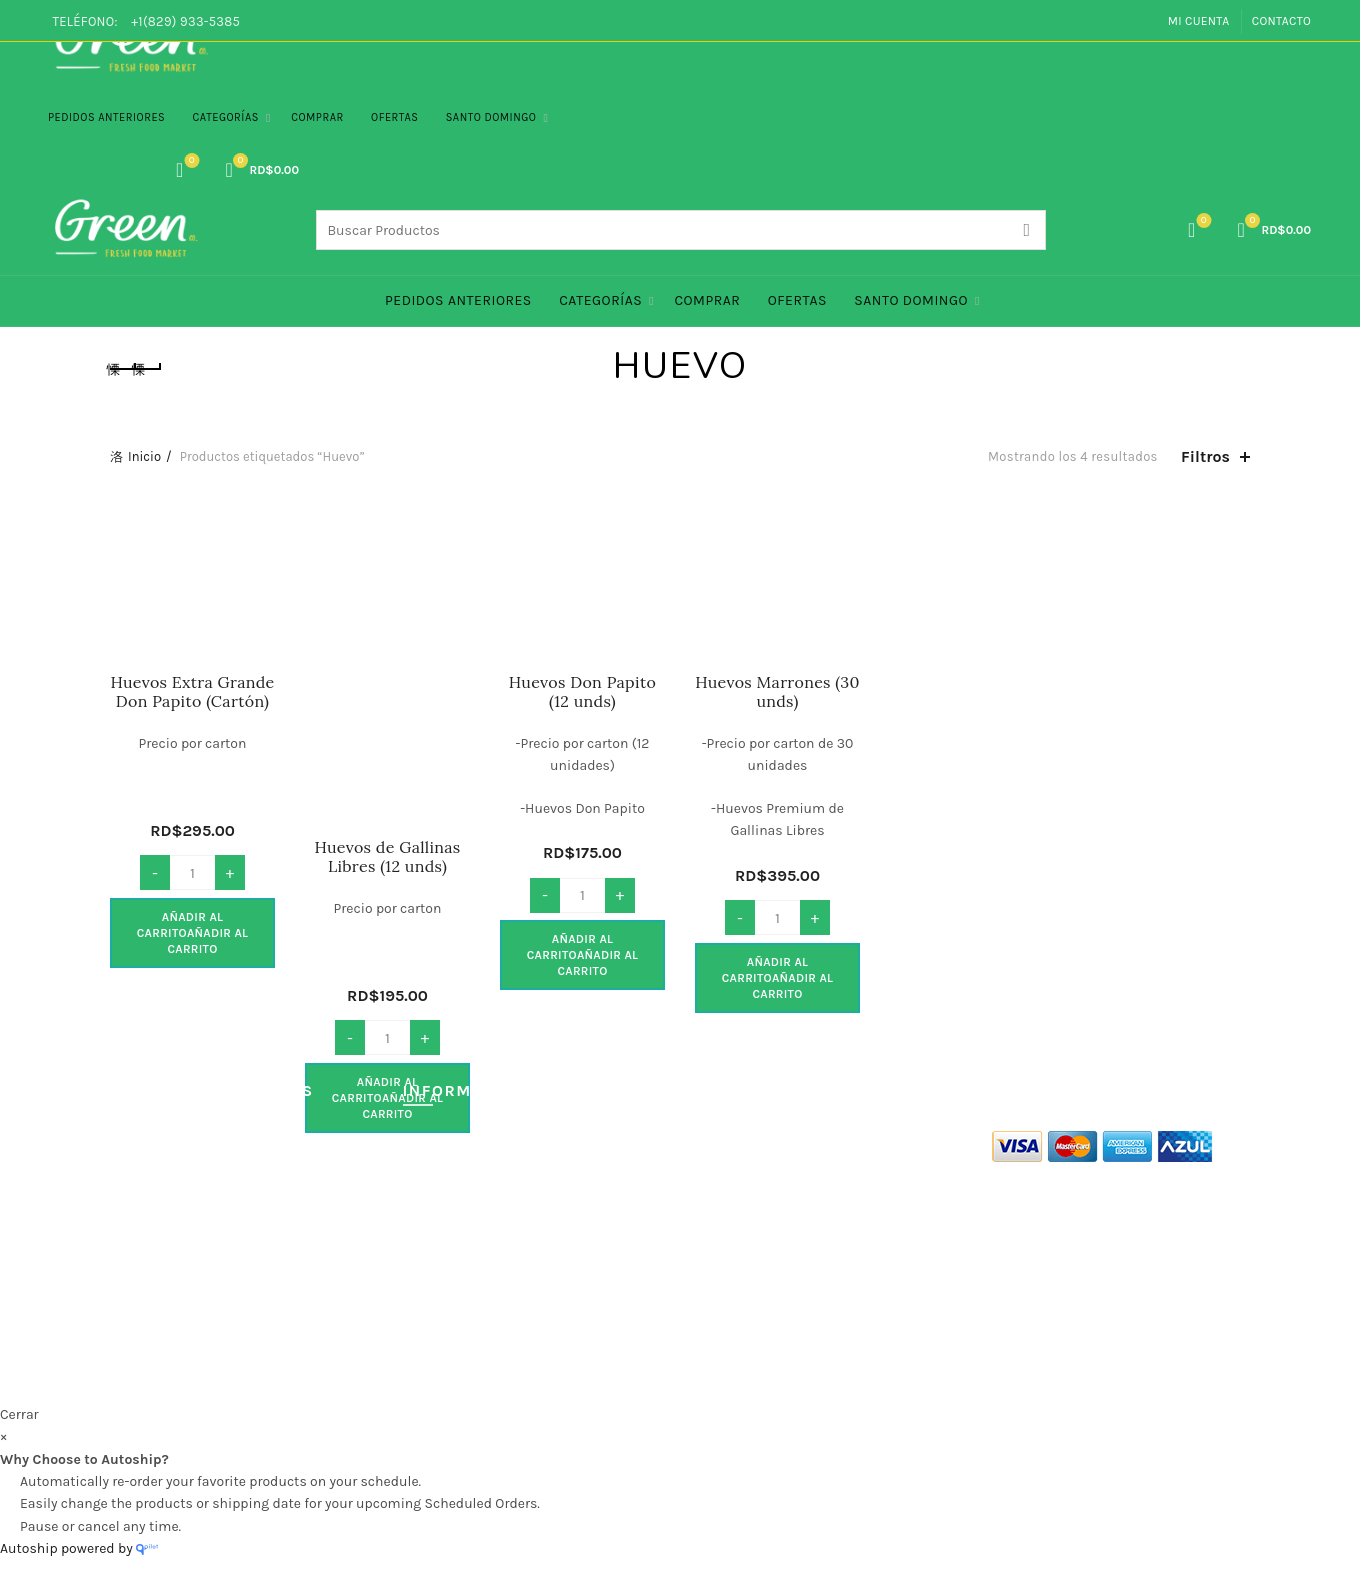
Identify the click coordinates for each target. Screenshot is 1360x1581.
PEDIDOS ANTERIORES (106, 117)
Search (1026, 230)
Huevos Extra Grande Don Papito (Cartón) (192, 692)
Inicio (144, 456)
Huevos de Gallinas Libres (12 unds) (387, 857)
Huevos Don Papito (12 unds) (582, 692)
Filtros (1205, 456)
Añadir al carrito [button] (193, 933)
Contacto (1281, 21)
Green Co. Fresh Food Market (601, 1371)
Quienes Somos (160, 1137)
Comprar (317, 117)
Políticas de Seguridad (181, 1224)
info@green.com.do (747, 1277)
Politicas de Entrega (173, 1253)
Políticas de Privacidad (182, 1195)
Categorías (226, 117)
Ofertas (394, 117)
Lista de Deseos (189, 161)
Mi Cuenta (1199, 21)
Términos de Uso (162, 1166)
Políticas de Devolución (184, 1282)
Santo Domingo (491, 117)
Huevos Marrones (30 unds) (777, 692)
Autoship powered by (79, 1548)
